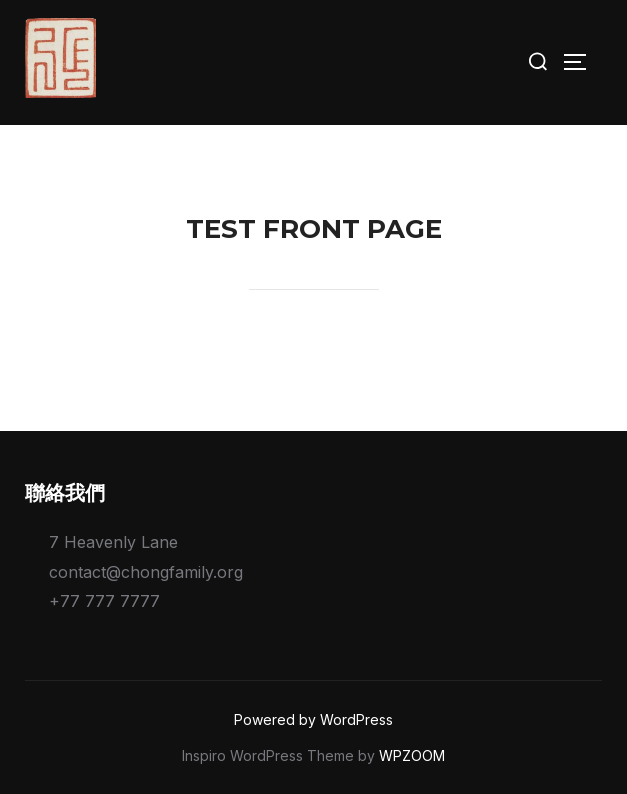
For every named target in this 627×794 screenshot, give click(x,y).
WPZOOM (412, 755)
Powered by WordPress (313, 719)
